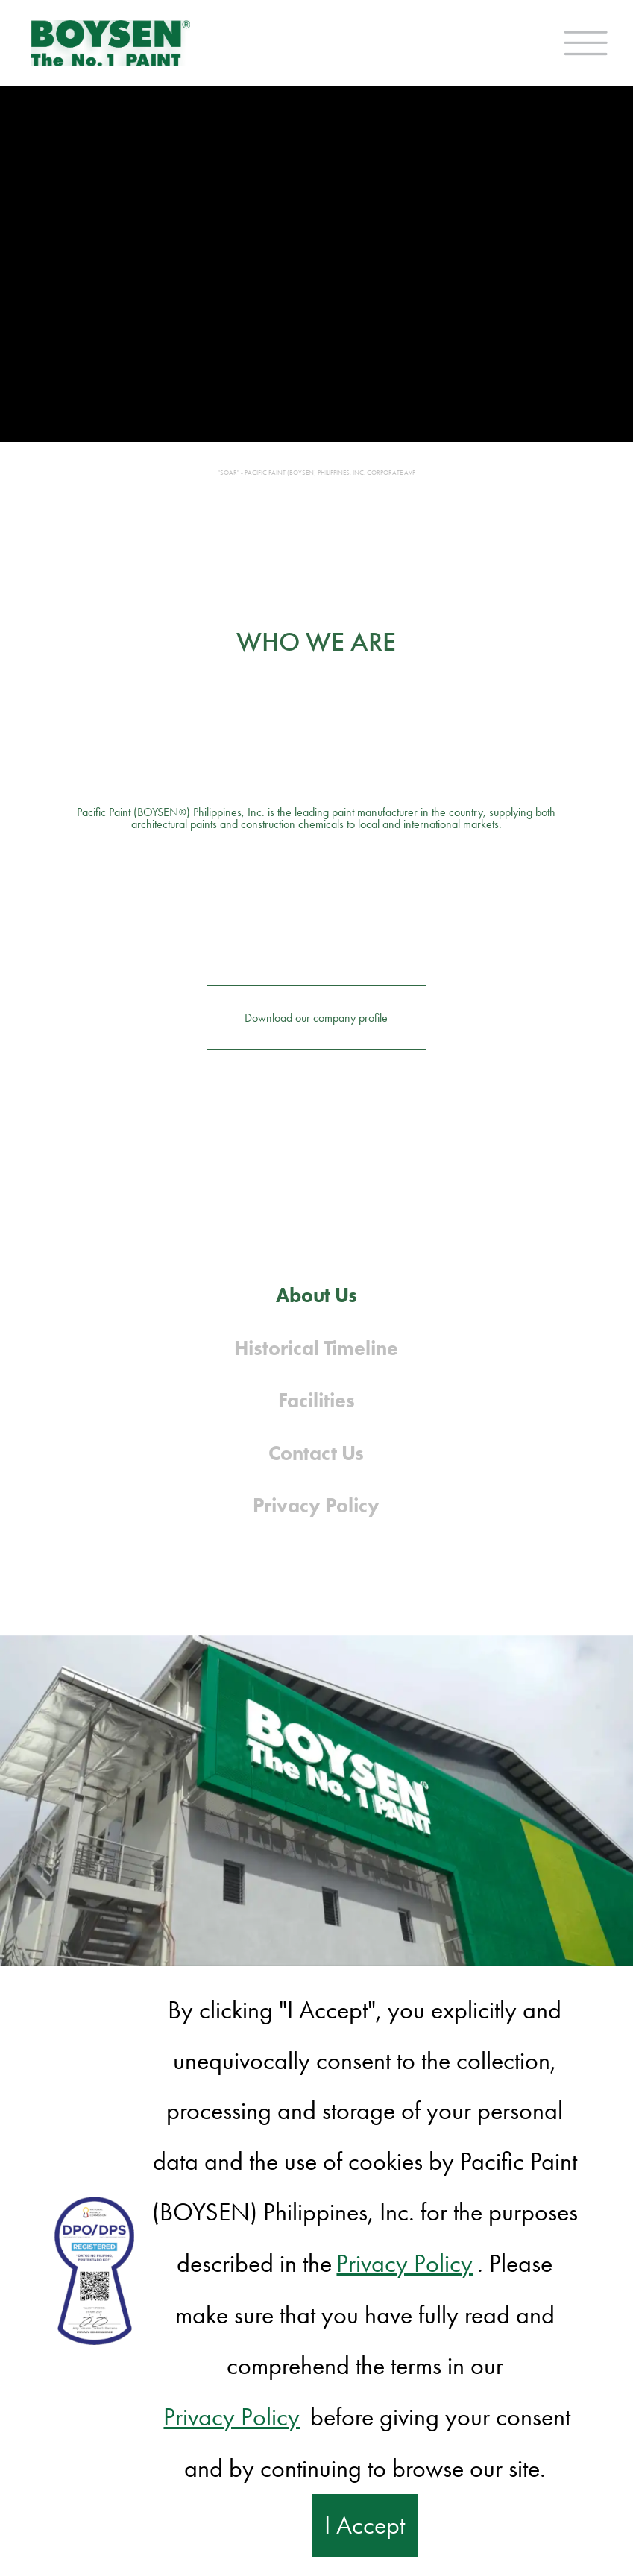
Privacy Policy (316, 1505)
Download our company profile (316, 1018)
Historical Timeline (316, 1348)
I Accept (364, 2524)
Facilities (316, 1400)
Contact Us (316, 1453)
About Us (316, 1295)
